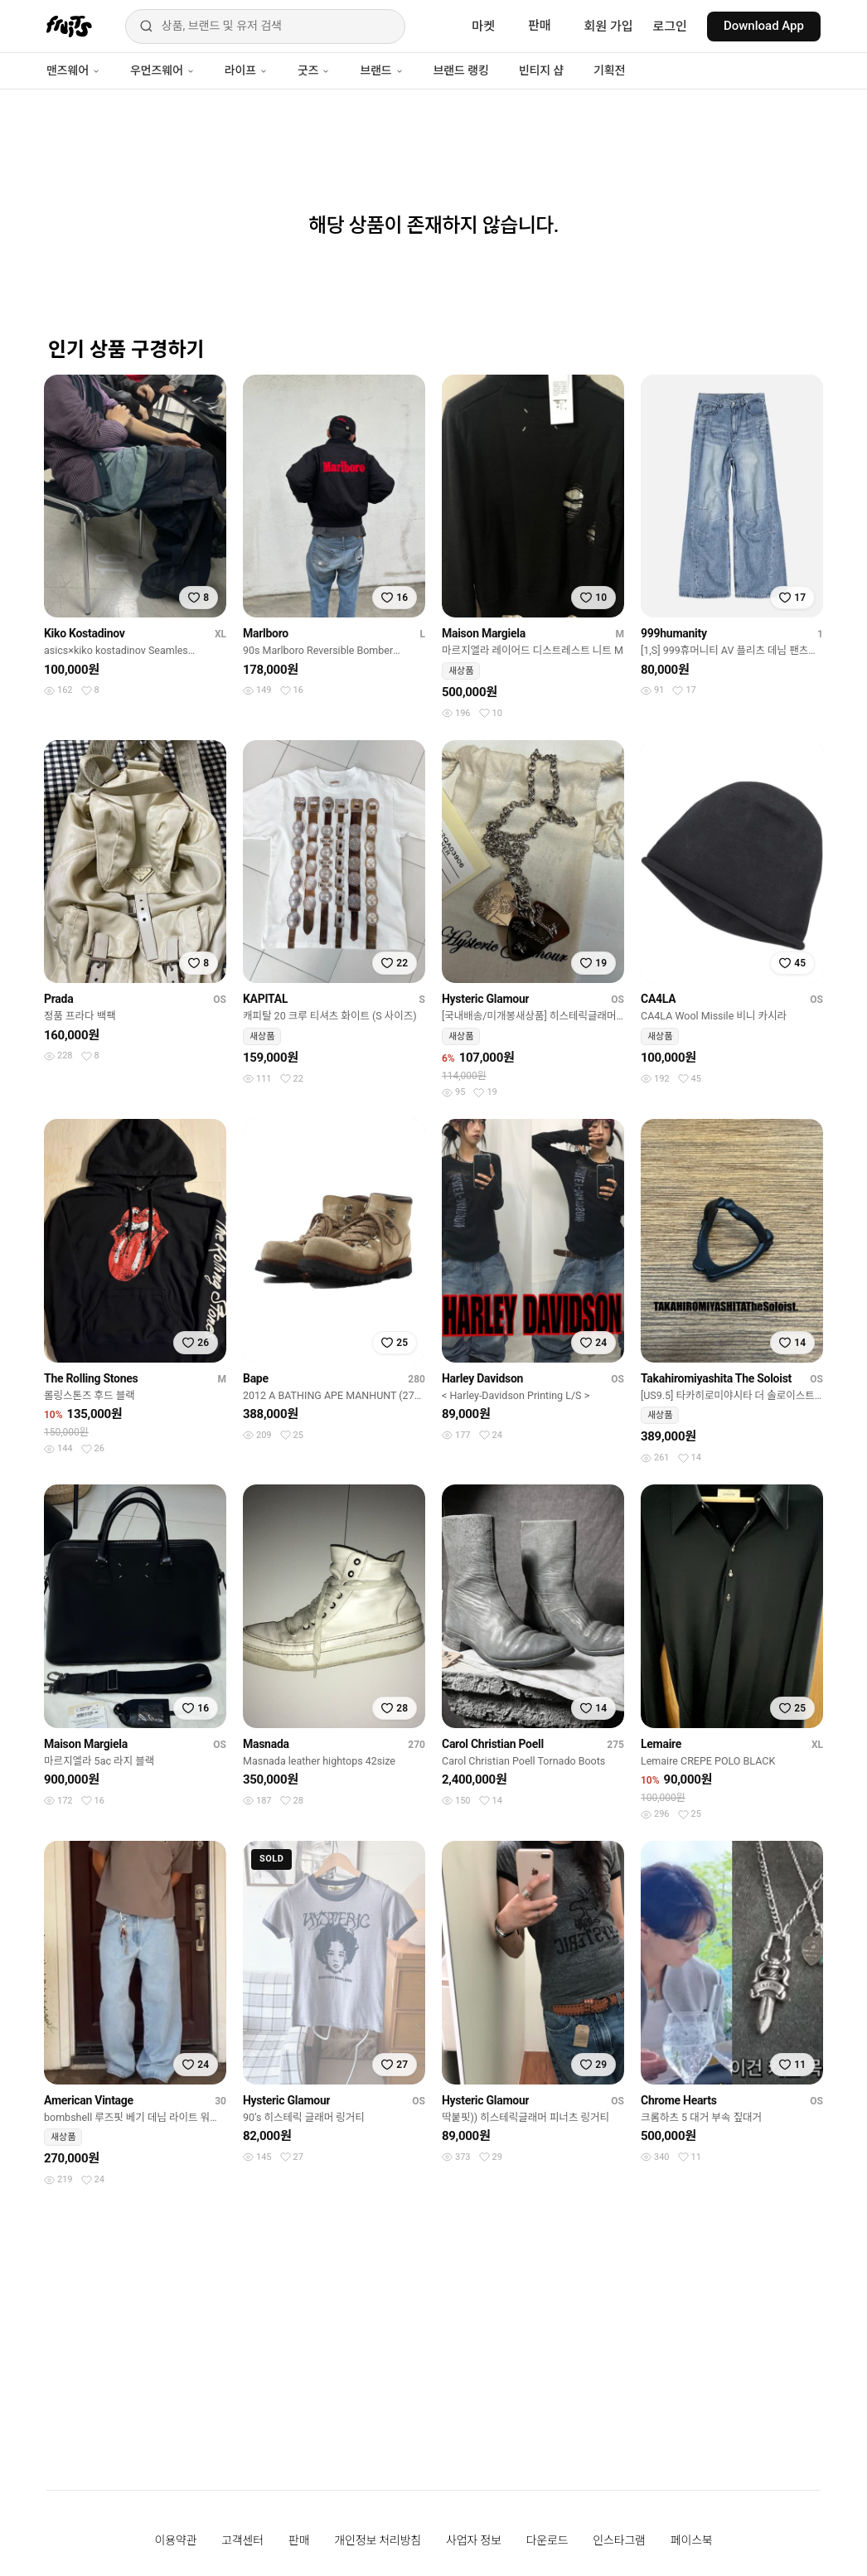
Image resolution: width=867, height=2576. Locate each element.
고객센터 (242, 2540)
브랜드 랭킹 (461, 70)
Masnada (266, 1743)
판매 (539, 25)
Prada (58, 998)
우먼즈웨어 (162, 70)
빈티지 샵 (541, 70)
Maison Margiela (484, 633)
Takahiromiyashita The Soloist (716, 1378)
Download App (764, 25)
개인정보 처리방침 (377, 2540)
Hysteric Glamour (485, 998)
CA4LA (658, 998)
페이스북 (692, 2540)
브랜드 (381, 70)
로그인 (670, 26)
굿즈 (314, 70)
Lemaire (661, 1743)
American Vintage (88, 2100)
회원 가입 (608, 26)
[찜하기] (198, 597)
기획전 (609, 70)
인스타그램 (619, 2540)
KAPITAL (265, 998)
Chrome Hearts (679, 2100)
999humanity (674, 633)
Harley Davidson (482, 1378)
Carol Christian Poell (493, 1743)
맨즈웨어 (73, 70)
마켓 (483, 26)
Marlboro (265, 633)
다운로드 (547, 2540)
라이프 (246, 70)
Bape (256, 1378)
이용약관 (176, 2540)
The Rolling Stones (91, 1378)
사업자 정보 (473, 2540)
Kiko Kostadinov (84, 633)
